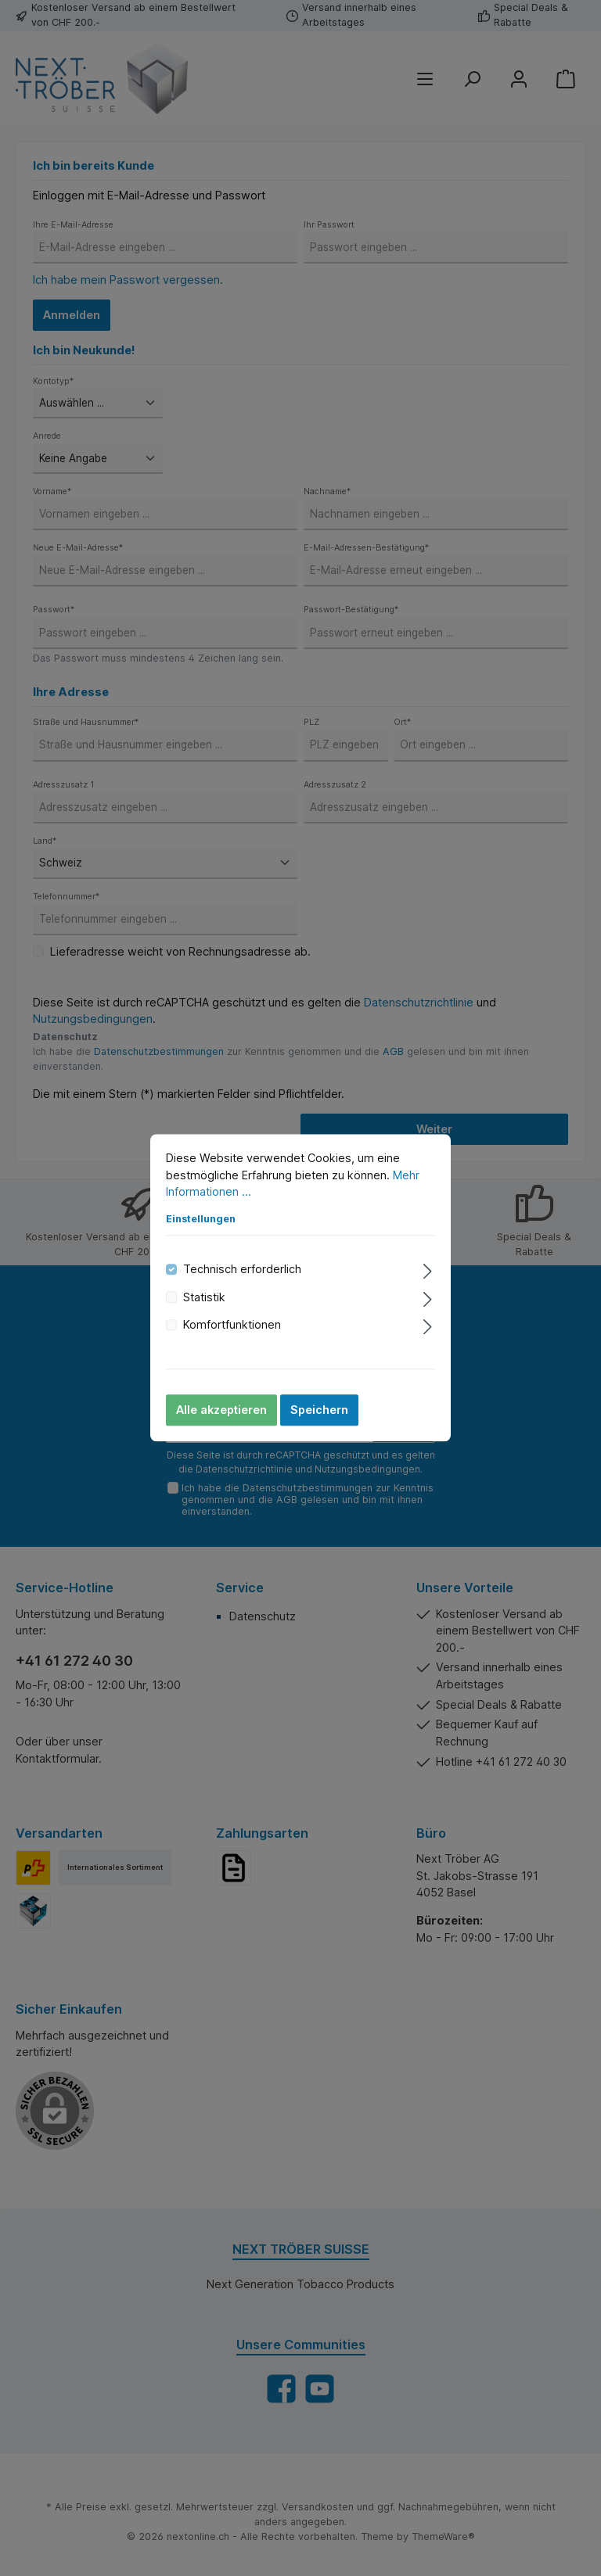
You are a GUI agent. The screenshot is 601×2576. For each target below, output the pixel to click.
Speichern (319, 1410)
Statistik (204, 1297)
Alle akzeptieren (221, 1410)
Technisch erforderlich (242, 1269)
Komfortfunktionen (232, 1324)
